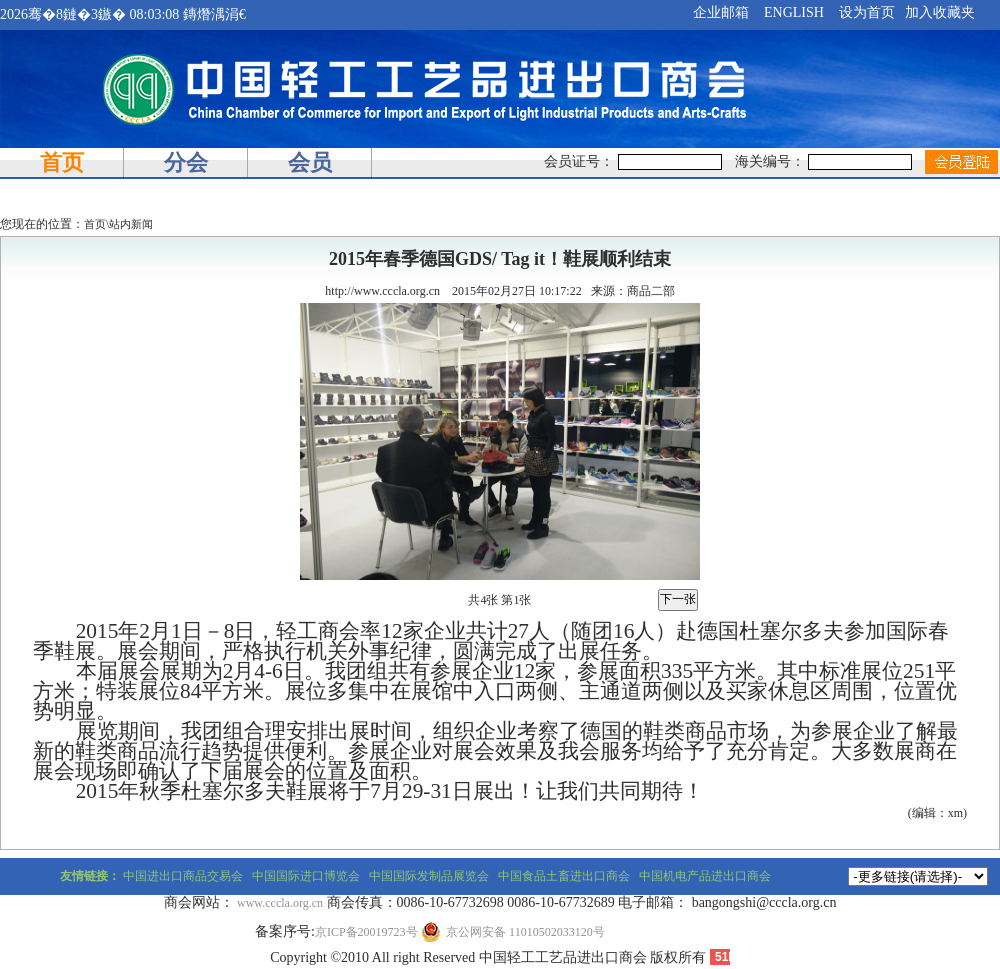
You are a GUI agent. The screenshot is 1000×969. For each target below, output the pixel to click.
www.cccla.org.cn (280, 903)
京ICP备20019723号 (366, 932)
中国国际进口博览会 (306, 876)
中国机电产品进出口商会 (705, 876)
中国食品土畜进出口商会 (564, 876)
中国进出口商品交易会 (183, 876)
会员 (310, 162)
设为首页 (867, 12)
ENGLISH (794, 12)
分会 (186, 162)
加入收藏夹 (940, 12)
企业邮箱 (721, 12)
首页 (62, 162)
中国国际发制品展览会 (429, 876)
